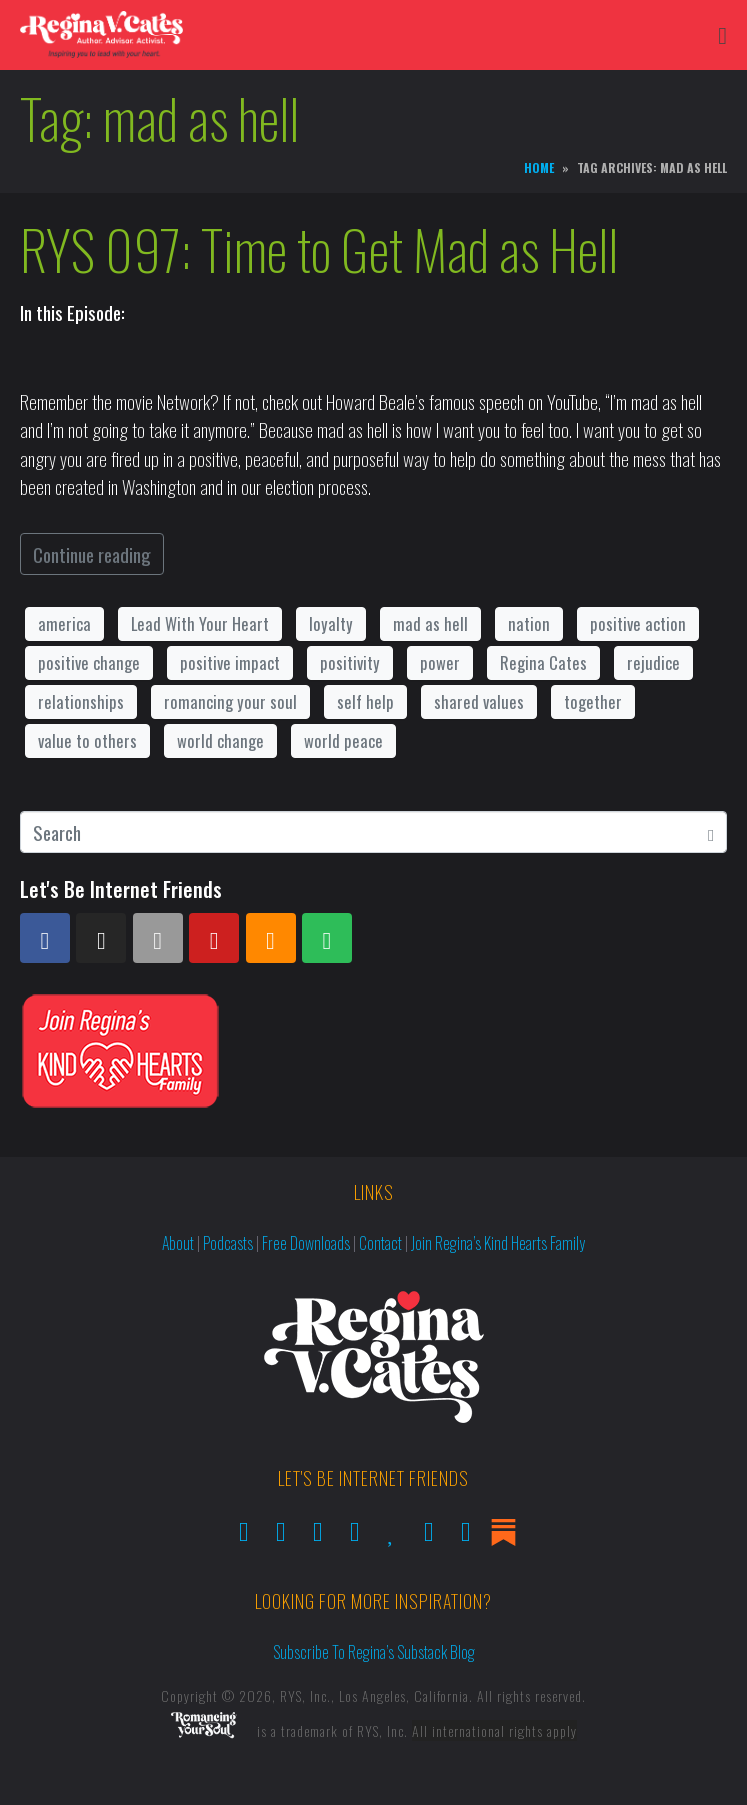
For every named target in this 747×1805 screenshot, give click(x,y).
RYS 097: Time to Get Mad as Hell (319, 249)
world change (220, 740)
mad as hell (430, 623)
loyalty (331, 623)
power (440, 662)
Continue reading (92, 554)
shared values (479, 701)
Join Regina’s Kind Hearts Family (498, 1243)
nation (529, 623)
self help (365, 701)
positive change (89, 662)
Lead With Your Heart (200, 623)
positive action (638, 623)
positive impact (230, 662)
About (178, 1243)
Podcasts (228, 1243)
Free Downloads (306, 1243)
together (593, 701)
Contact (380, 1243)
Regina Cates (543, 662)
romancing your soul (230, 701)
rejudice (653, 662)
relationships (81, 701)
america (64, 623)
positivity (350, 662)
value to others (87, 740)
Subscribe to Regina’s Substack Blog (374, 1652)
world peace (343, 740)
